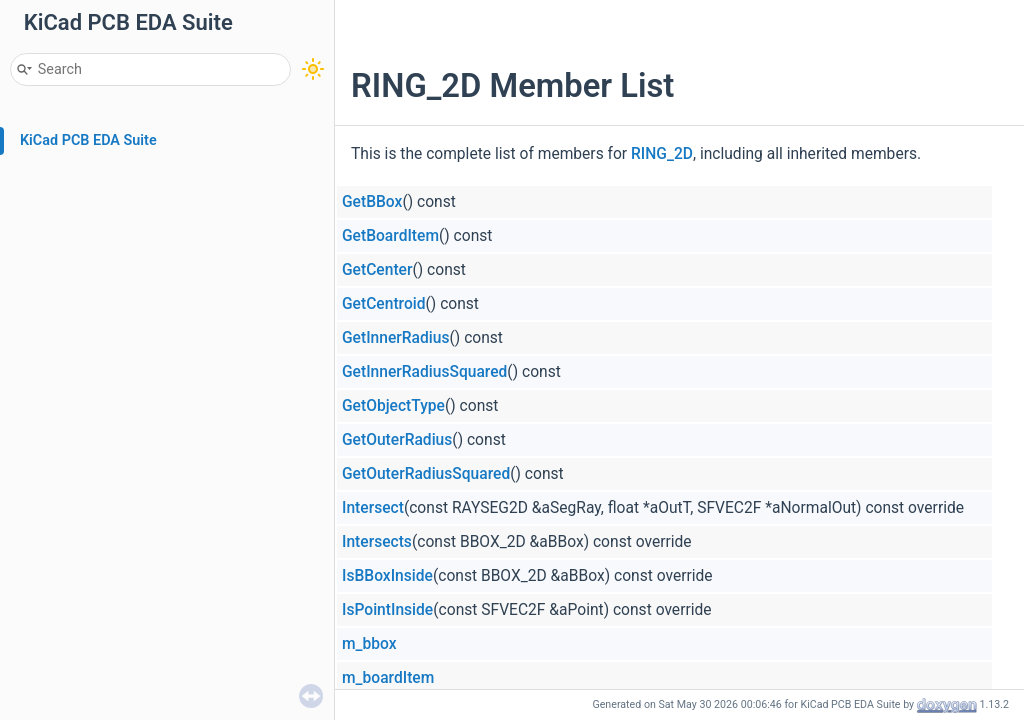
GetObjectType (393, 406)
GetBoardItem (390, 236)
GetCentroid (384, 304)
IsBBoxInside (387, 576)
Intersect (373, 508)
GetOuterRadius (397, 440)
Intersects (377, 542)
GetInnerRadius (396, 338)
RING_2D (662, 154)
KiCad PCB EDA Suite (88, 140)
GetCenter (377, 270)
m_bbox (369, 644)
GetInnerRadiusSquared (424, 372)
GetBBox (372, 202)
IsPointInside (387, 610)
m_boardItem (388, 678)
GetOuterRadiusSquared (426, 474)
